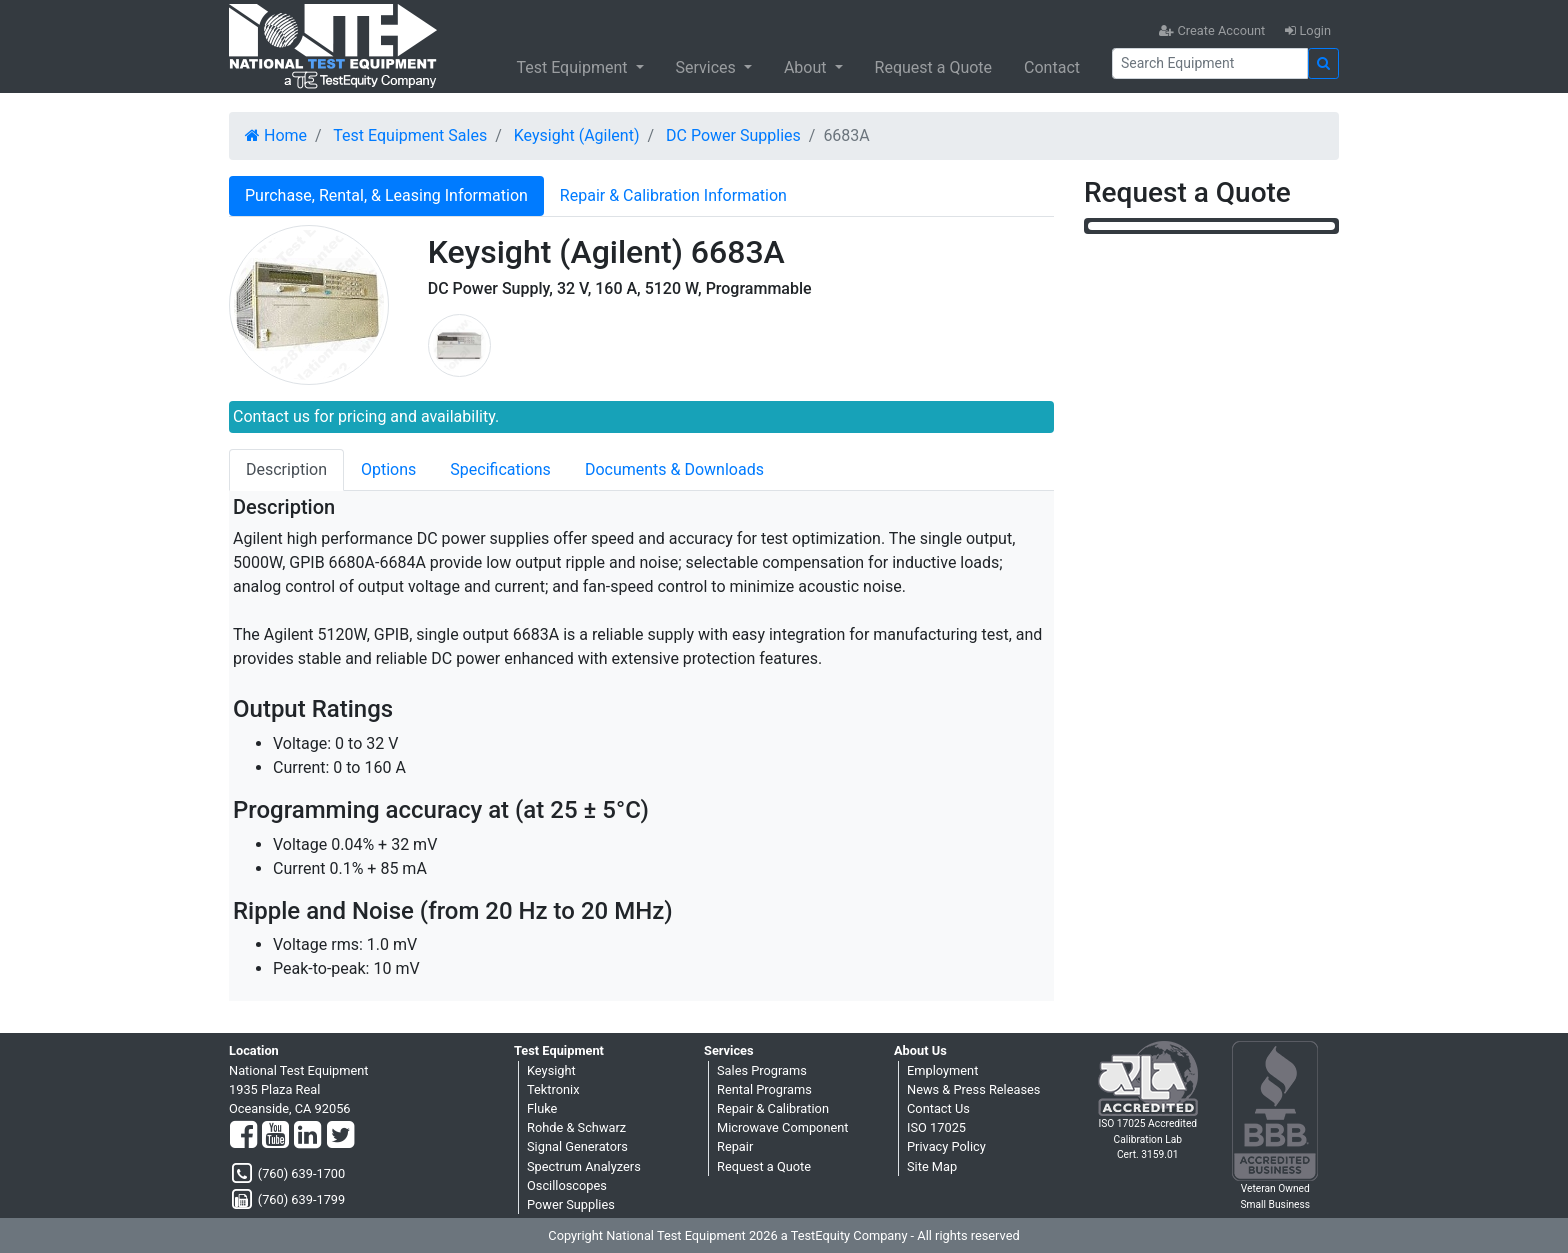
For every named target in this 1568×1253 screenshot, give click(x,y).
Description (286, 469)
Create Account (1212, 30)
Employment (942, 1070)
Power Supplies (571, 1204)
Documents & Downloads (674, 469)
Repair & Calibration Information (673, 195)
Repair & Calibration (773, 1108)
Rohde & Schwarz (576, 1127)
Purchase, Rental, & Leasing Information (386, 195)
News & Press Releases (973, 1089)
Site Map (932, 1166)
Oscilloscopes (567, 1185)
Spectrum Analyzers (584, 1166)
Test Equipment (573, 67)
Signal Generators (577, 1146)
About (807, 67)
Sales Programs (762, 1070)
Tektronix (553, 1089)
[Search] (1210, 63)
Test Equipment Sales (410, 135)
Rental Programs (764, 1089)
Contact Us (938, 1108)
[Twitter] (340, 1136)
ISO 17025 (936, 1127)
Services (708, 67)
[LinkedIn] (307, 1136)
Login (1308, 30)
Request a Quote (934, 67)
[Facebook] (243, 1136)
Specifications (500, 469)
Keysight (551, 1070)
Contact (1052, 67)
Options (388, 469)
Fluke (542, 1108)
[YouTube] (275, 1136)
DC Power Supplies (733, 135)
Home (276, 135)
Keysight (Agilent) (577, 135)
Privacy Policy (946, 1146)
